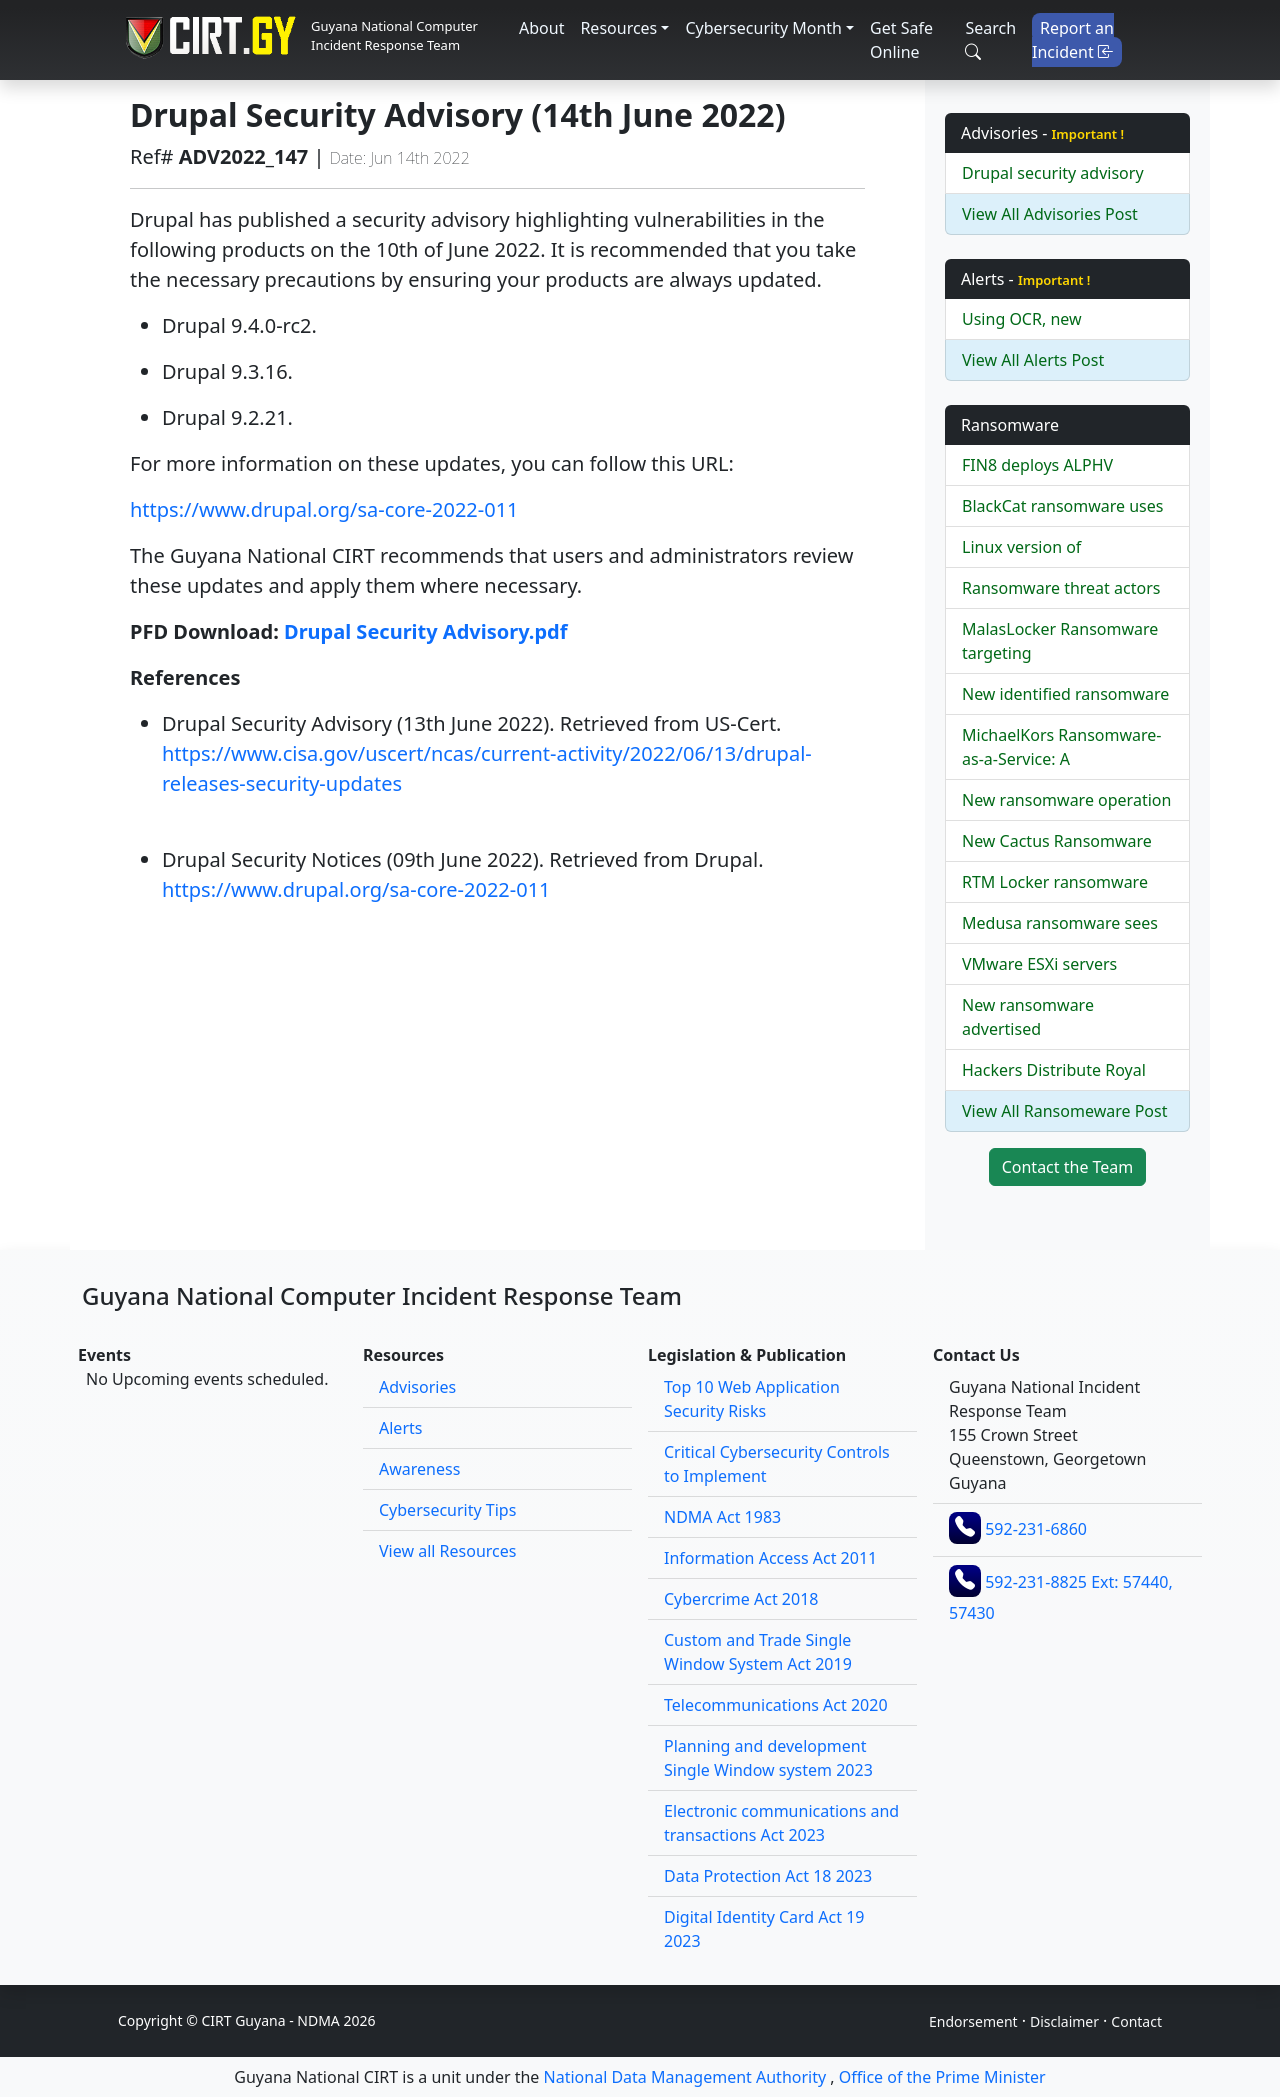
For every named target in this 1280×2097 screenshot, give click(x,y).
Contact (1136, 2021)
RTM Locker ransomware (1055, 882)
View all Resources (447, 1551)
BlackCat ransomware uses (1062, 506)
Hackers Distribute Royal (1054, 1070)
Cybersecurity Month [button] (763, 28)
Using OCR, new (1022, 319)
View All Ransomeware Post (1064, 1111)
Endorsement (973, 2021)
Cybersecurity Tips (447, 1510)
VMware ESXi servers (1039, 964)
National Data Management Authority (685, 2077)
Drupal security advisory (1053, 173)
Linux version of (1021, 547)
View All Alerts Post (1033, 360)
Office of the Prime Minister (942, 2077)
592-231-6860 (1036, 1529)
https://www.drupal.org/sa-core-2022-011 (324, 509)
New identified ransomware (1065, 694)
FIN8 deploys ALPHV (1037, 465)
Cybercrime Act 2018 (741, 1599)
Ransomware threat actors (1061, 588)
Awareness (419, 1469)
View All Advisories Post (1050, 214)
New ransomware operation (1066, 800)
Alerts (400, 1428)
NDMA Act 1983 (722, 1517)
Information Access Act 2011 (770, 1558)
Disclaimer (1064, 2021)
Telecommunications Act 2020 (776, 1705)
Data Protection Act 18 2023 (768, 1876)
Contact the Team (1068, 1167)
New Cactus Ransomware (1057, 841)
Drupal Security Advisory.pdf (425, 631)
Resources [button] (618, 28)
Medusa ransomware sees (1060, 923)
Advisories (417, 1387)
